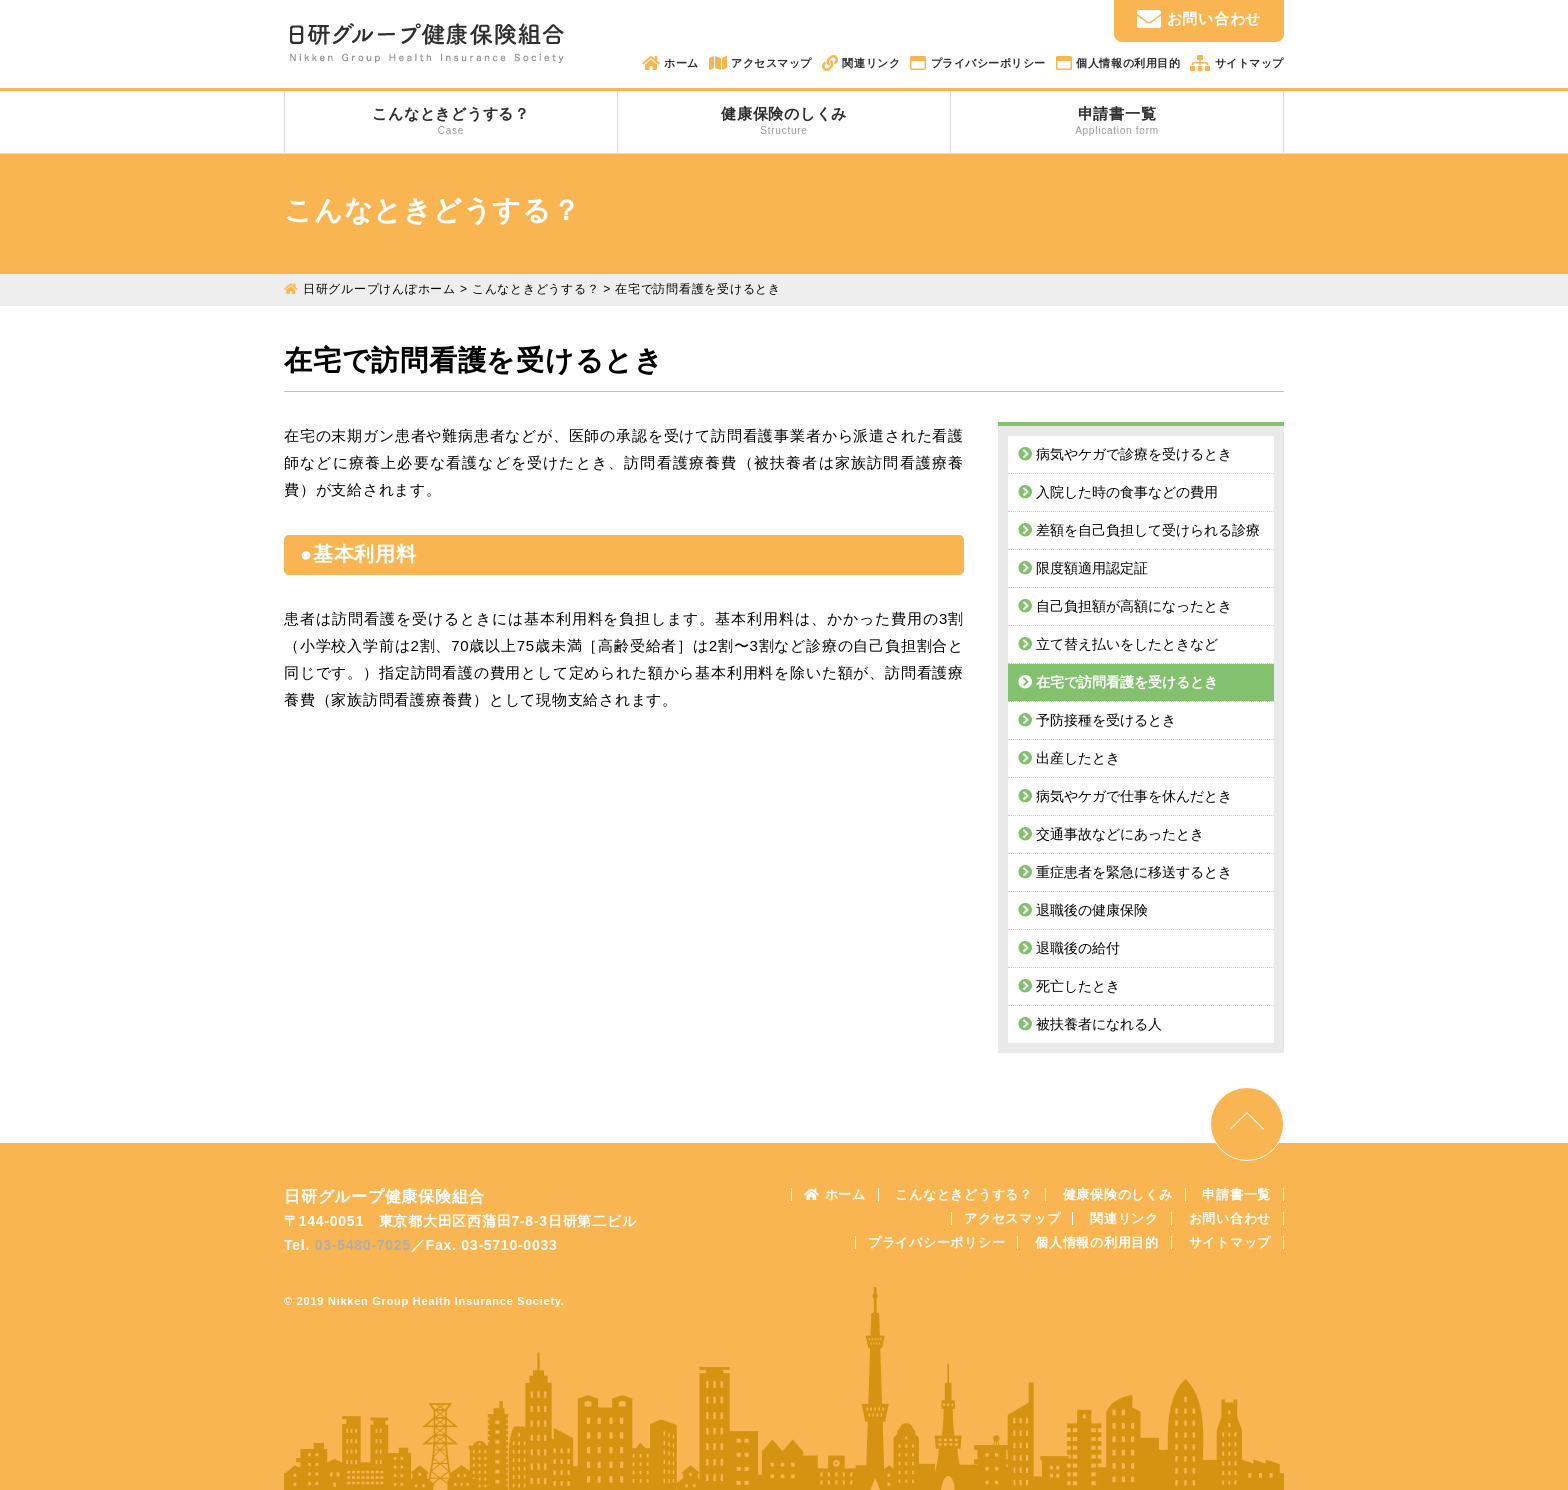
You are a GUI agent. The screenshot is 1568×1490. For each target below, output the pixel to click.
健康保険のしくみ (784, 120)
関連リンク (869, 63)
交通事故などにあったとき (1111, 834)
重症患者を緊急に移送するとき (1125, 872)
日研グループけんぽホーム (379, 289)
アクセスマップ (770, 63)
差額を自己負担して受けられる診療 (1139, 530)
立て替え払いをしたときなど (1118, 644)
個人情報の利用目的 (1127, 63)
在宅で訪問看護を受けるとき (1118, 682)
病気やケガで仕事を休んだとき (1125, 796)
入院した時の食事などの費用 (1118, 492)
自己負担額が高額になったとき (1125, 606)
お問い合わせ (1199, 19)
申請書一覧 (1117, 120)
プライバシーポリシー (986, 63)
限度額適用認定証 (1083, 568)
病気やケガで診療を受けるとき (1125, 454)
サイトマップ (1247, 63)
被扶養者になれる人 (1090, 1024)
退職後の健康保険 (1083, 910)
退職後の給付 (1069, 948)
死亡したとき (1069, 986)
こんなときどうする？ (451, 120)
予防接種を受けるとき (1097, 720)
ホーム (680, 63)
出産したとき (1069, 758)
